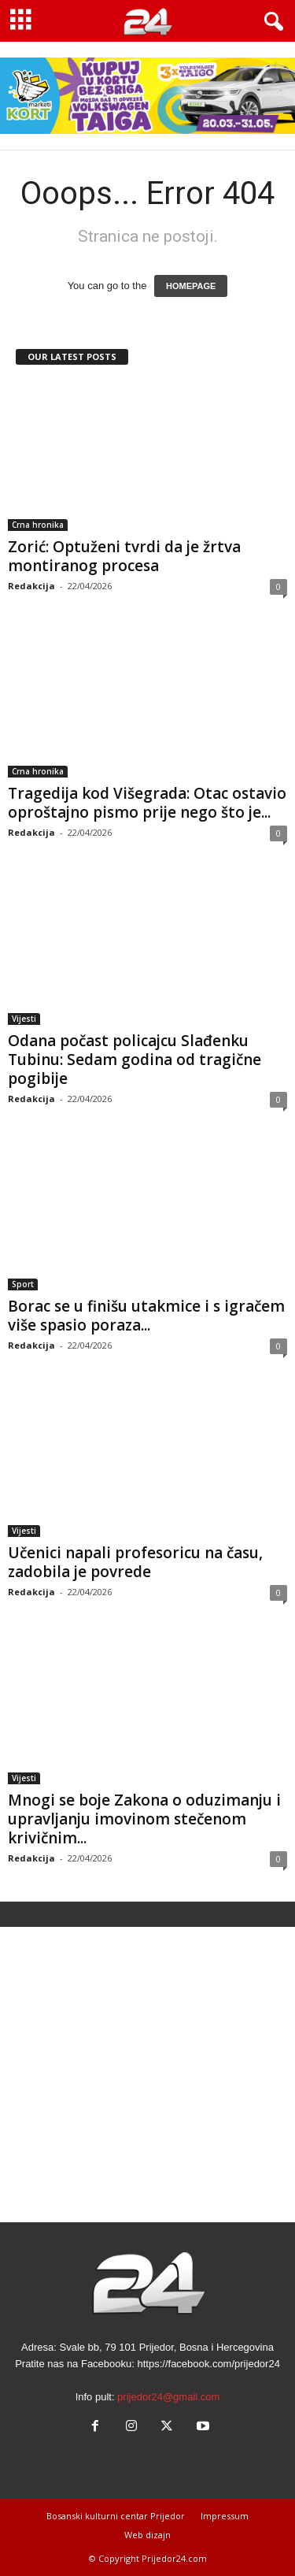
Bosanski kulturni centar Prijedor (115, 2516)
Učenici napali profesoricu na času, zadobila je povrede (135, 1562)
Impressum (225, 2516)
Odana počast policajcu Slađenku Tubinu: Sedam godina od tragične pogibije (134, 1059)
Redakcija (31, 586)
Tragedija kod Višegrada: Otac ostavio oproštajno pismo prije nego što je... (147, 802)
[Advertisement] (147, 2074)
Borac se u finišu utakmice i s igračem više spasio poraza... (146, 1315)
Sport (23, 1284)
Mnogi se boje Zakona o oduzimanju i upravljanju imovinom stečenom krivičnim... (144, 1819)
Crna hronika (38, 524)
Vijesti (24, 1018)
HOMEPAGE (191, 286)
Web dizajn (147, 2535)
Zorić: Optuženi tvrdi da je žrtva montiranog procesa (124, 556)
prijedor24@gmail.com (168, 2397)
